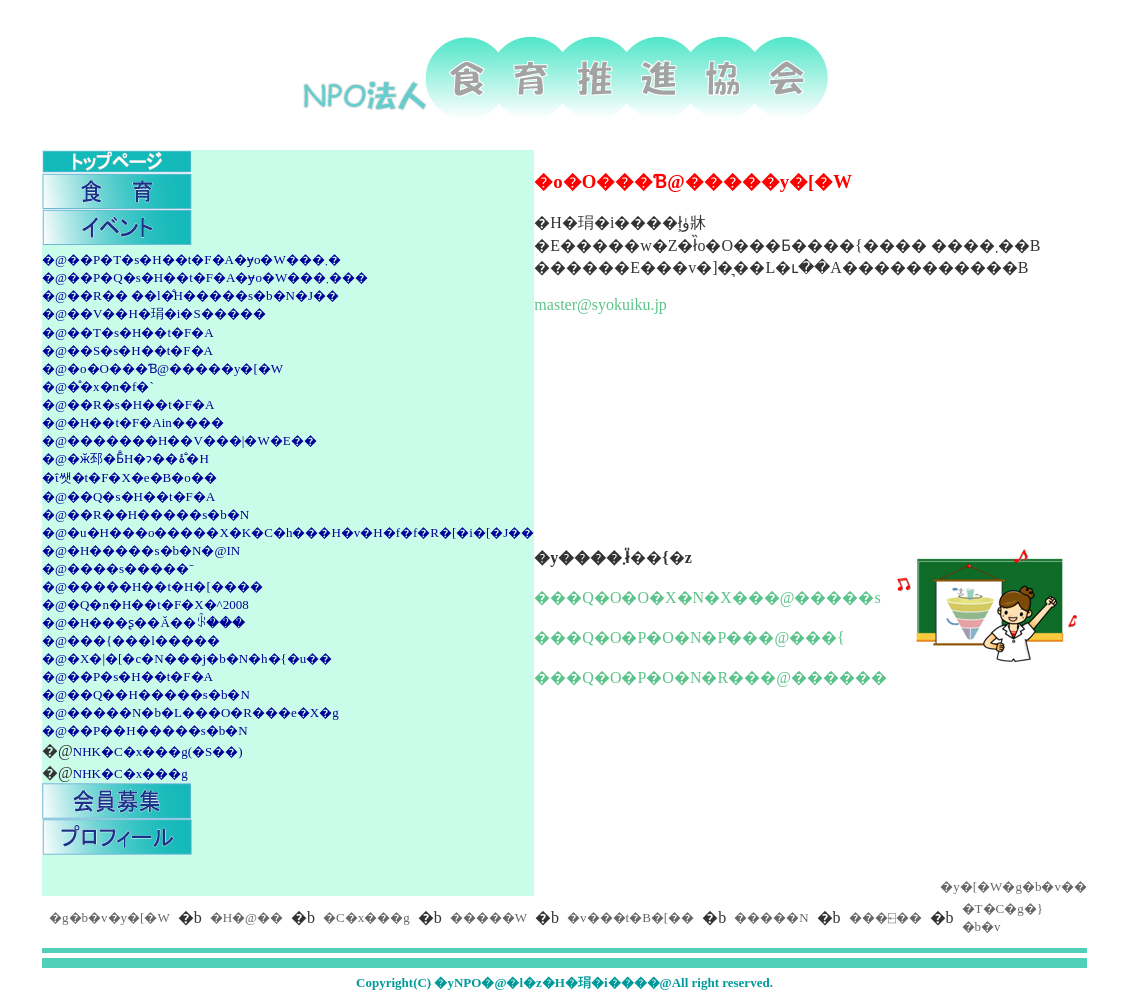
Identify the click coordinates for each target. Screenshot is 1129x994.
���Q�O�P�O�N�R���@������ (710, 677)
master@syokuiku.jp (600, 304)
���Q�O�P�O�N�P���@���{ (689, 637)
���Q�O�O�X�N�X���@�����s (707, 597)
